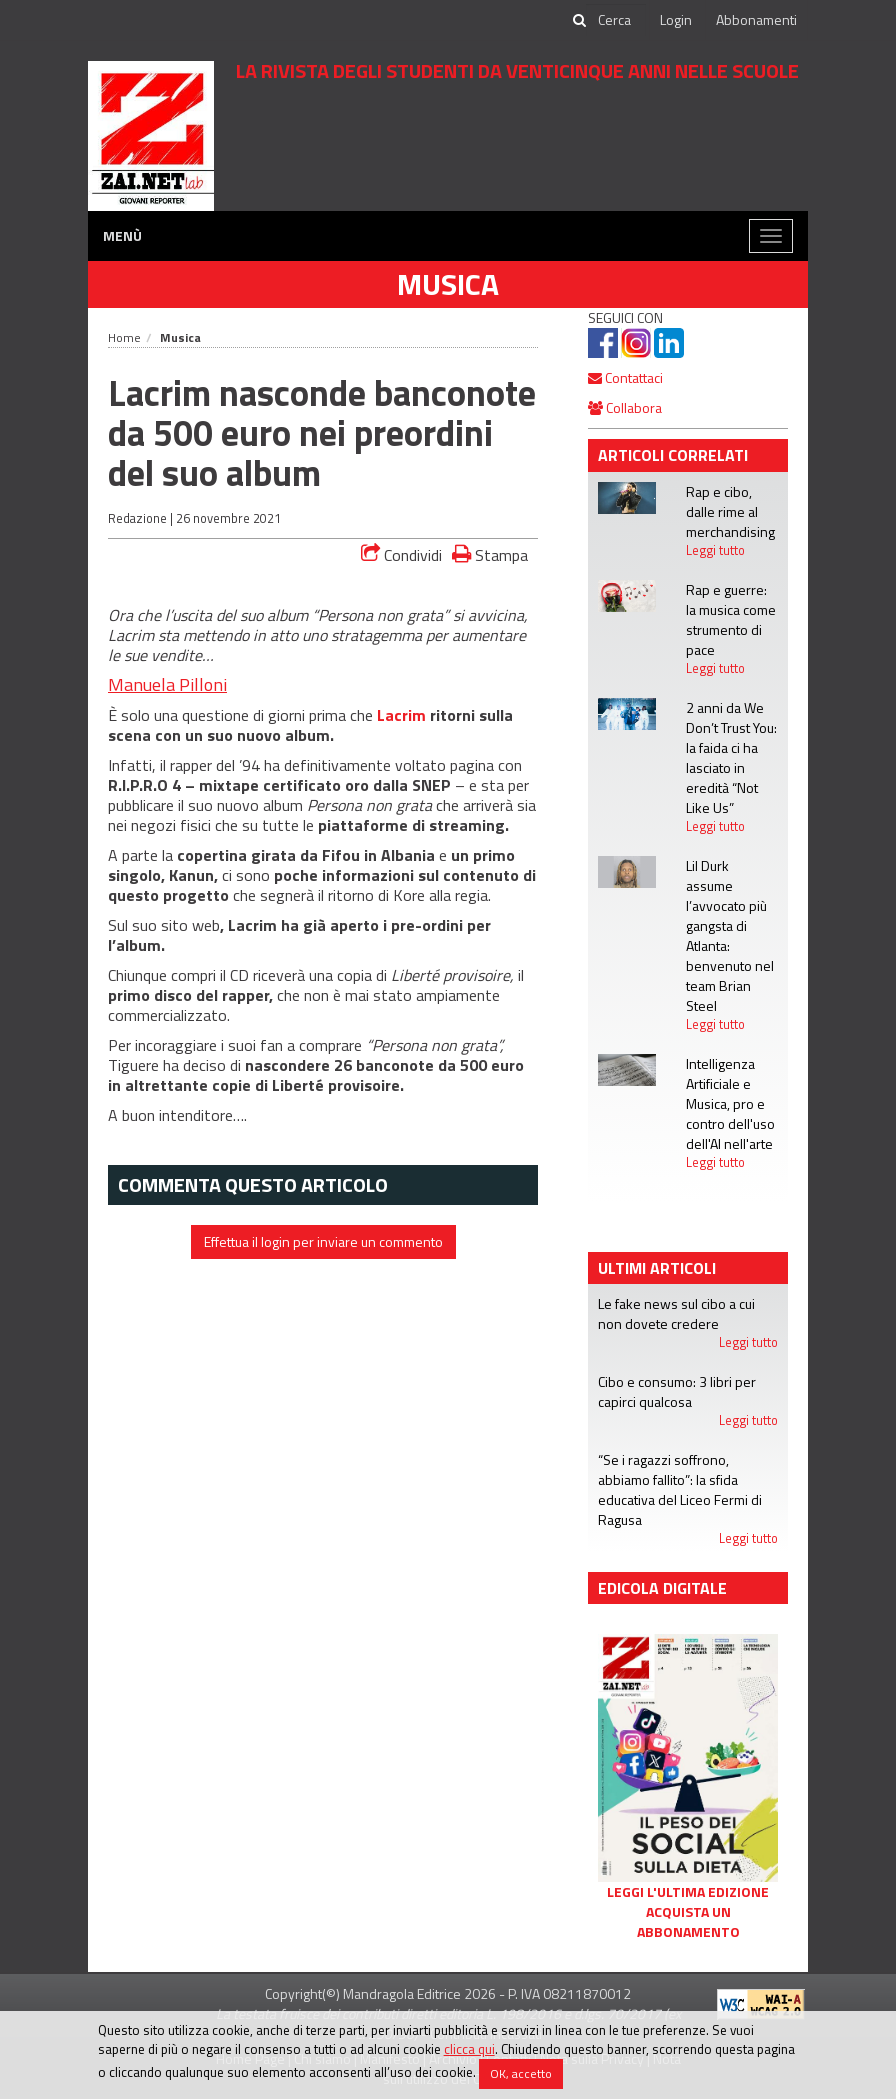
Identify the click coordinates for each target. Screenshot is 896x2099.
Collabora (625, 407)
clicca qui (469, 2049)
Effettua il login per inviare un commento (323, 1241)
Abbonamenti (756, 19)
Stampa (490, 554)
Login (676, 19)
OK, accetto (521, 2073)
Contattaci (625, 377)
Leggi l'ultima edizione (688, 1892)
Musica (448, 284)
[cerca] (616, 20)
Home (124, 337)
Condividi (401, 555)
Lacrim (401, 715)
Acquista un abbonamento (688, 1922)
